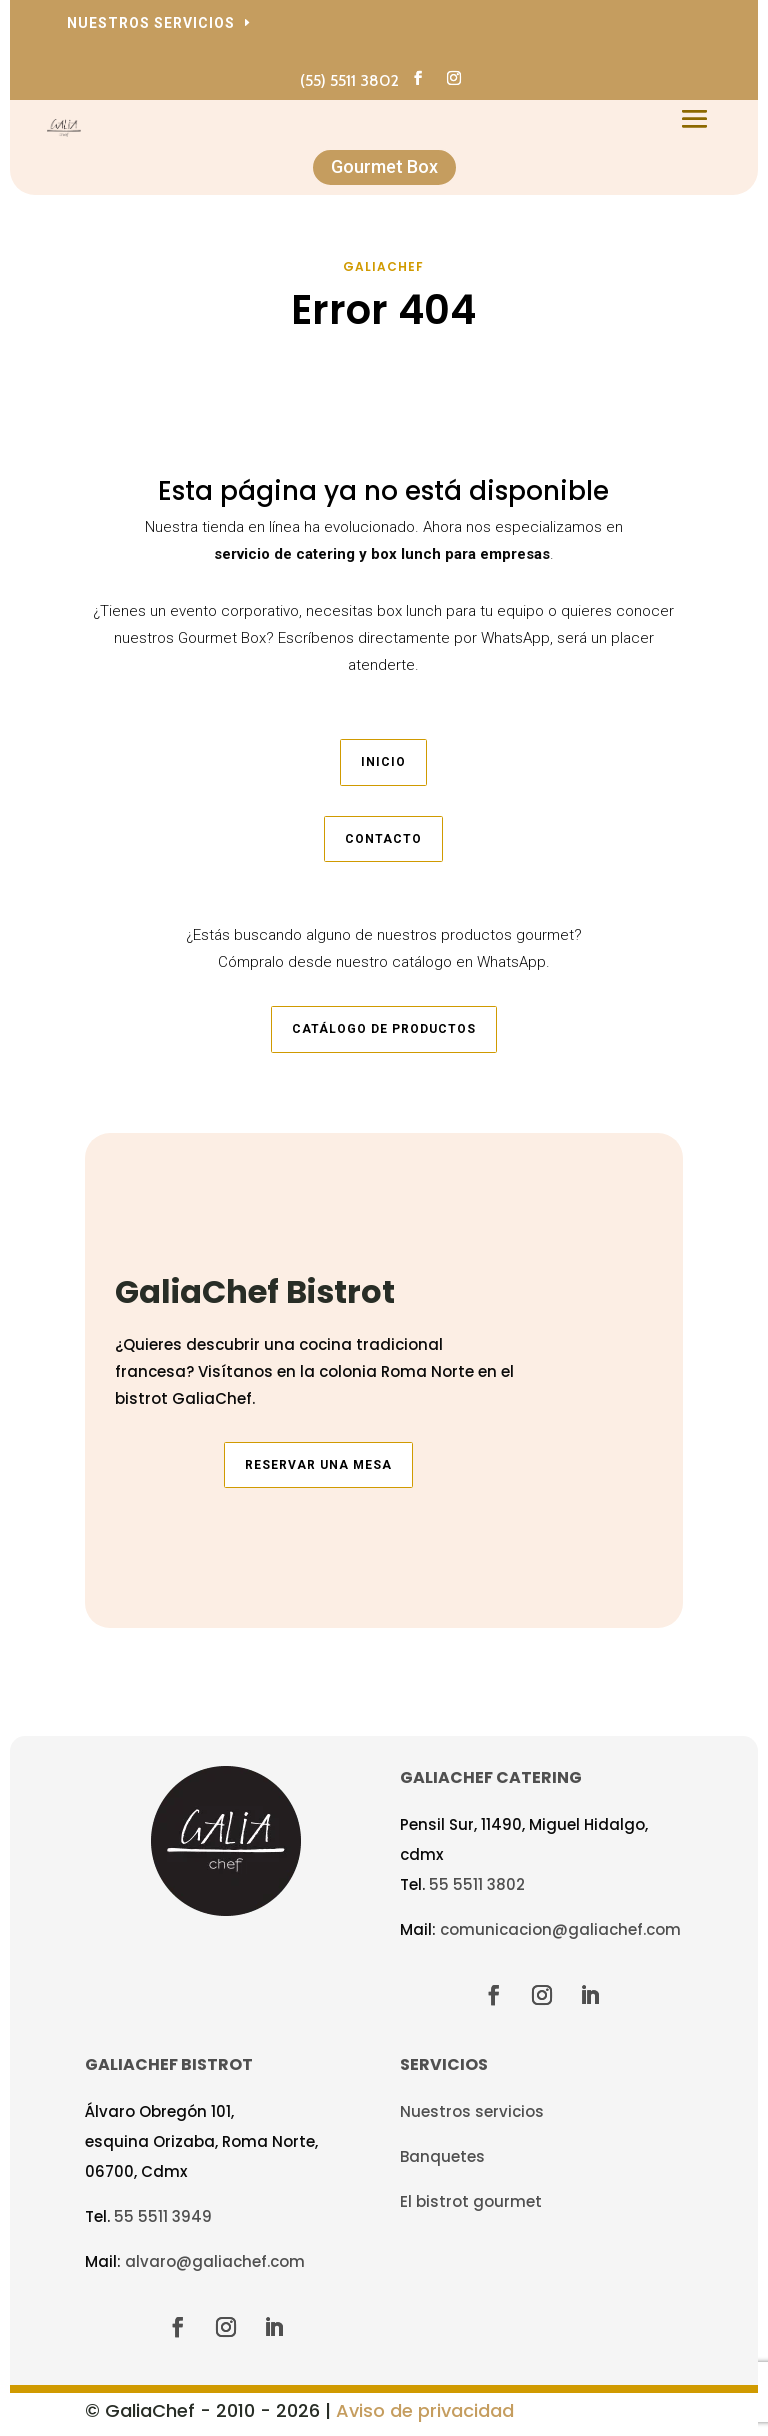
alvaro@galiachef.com (215, 2261)
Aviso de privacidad (425, 2410)
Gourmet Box (384, 166)
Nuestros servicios (151, 23)
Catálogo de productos (384, 1029)
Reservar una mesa (318, 1465)
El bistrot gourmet (471, 2201)
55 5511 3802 (477, 1884)
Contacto (383, 839)
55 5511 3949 (163, 2216)
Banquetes (442, 2156)
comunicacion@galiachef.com (560, 1929)
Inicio (383, 762)
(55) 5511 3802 (349, 80)
